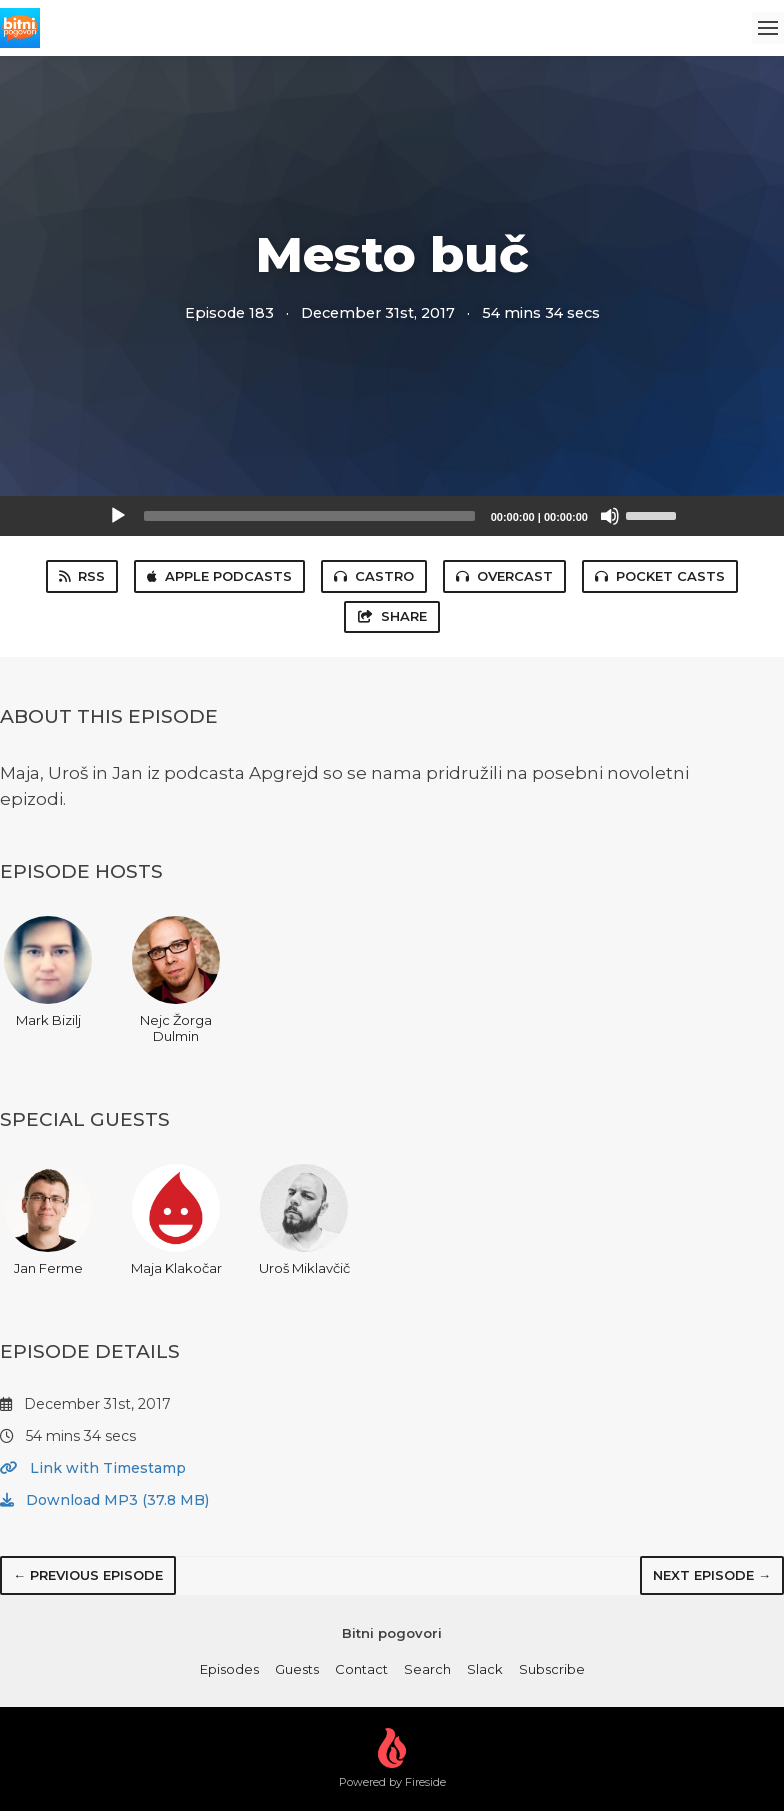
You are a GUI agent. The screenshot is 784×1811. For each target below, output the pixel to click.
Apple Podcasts (219, 576)
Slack (485, 1669)
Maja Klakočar (176, 1220)
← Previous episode (88, 1575)
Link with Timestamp (93, 1468)
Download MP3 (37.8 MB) (104, 1500)
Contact (361, 1669)
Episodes (229, 1669)
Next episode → (712, 1575)
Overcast (504, 576)
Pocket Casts (660, 576)
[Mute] (610, 516)
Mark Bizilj (48, 972)
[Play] (118, 516)
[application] (392, 516)
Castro (374, 576)
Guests (297, 1669)
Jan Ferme (48, 1220)
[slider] (309, 516)
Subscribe (552, 1669)
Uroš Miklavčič (304, 1220)
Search (427, 1669)
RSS (82, 576)
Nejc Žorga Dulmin (176, 980)
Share (392, 616)
